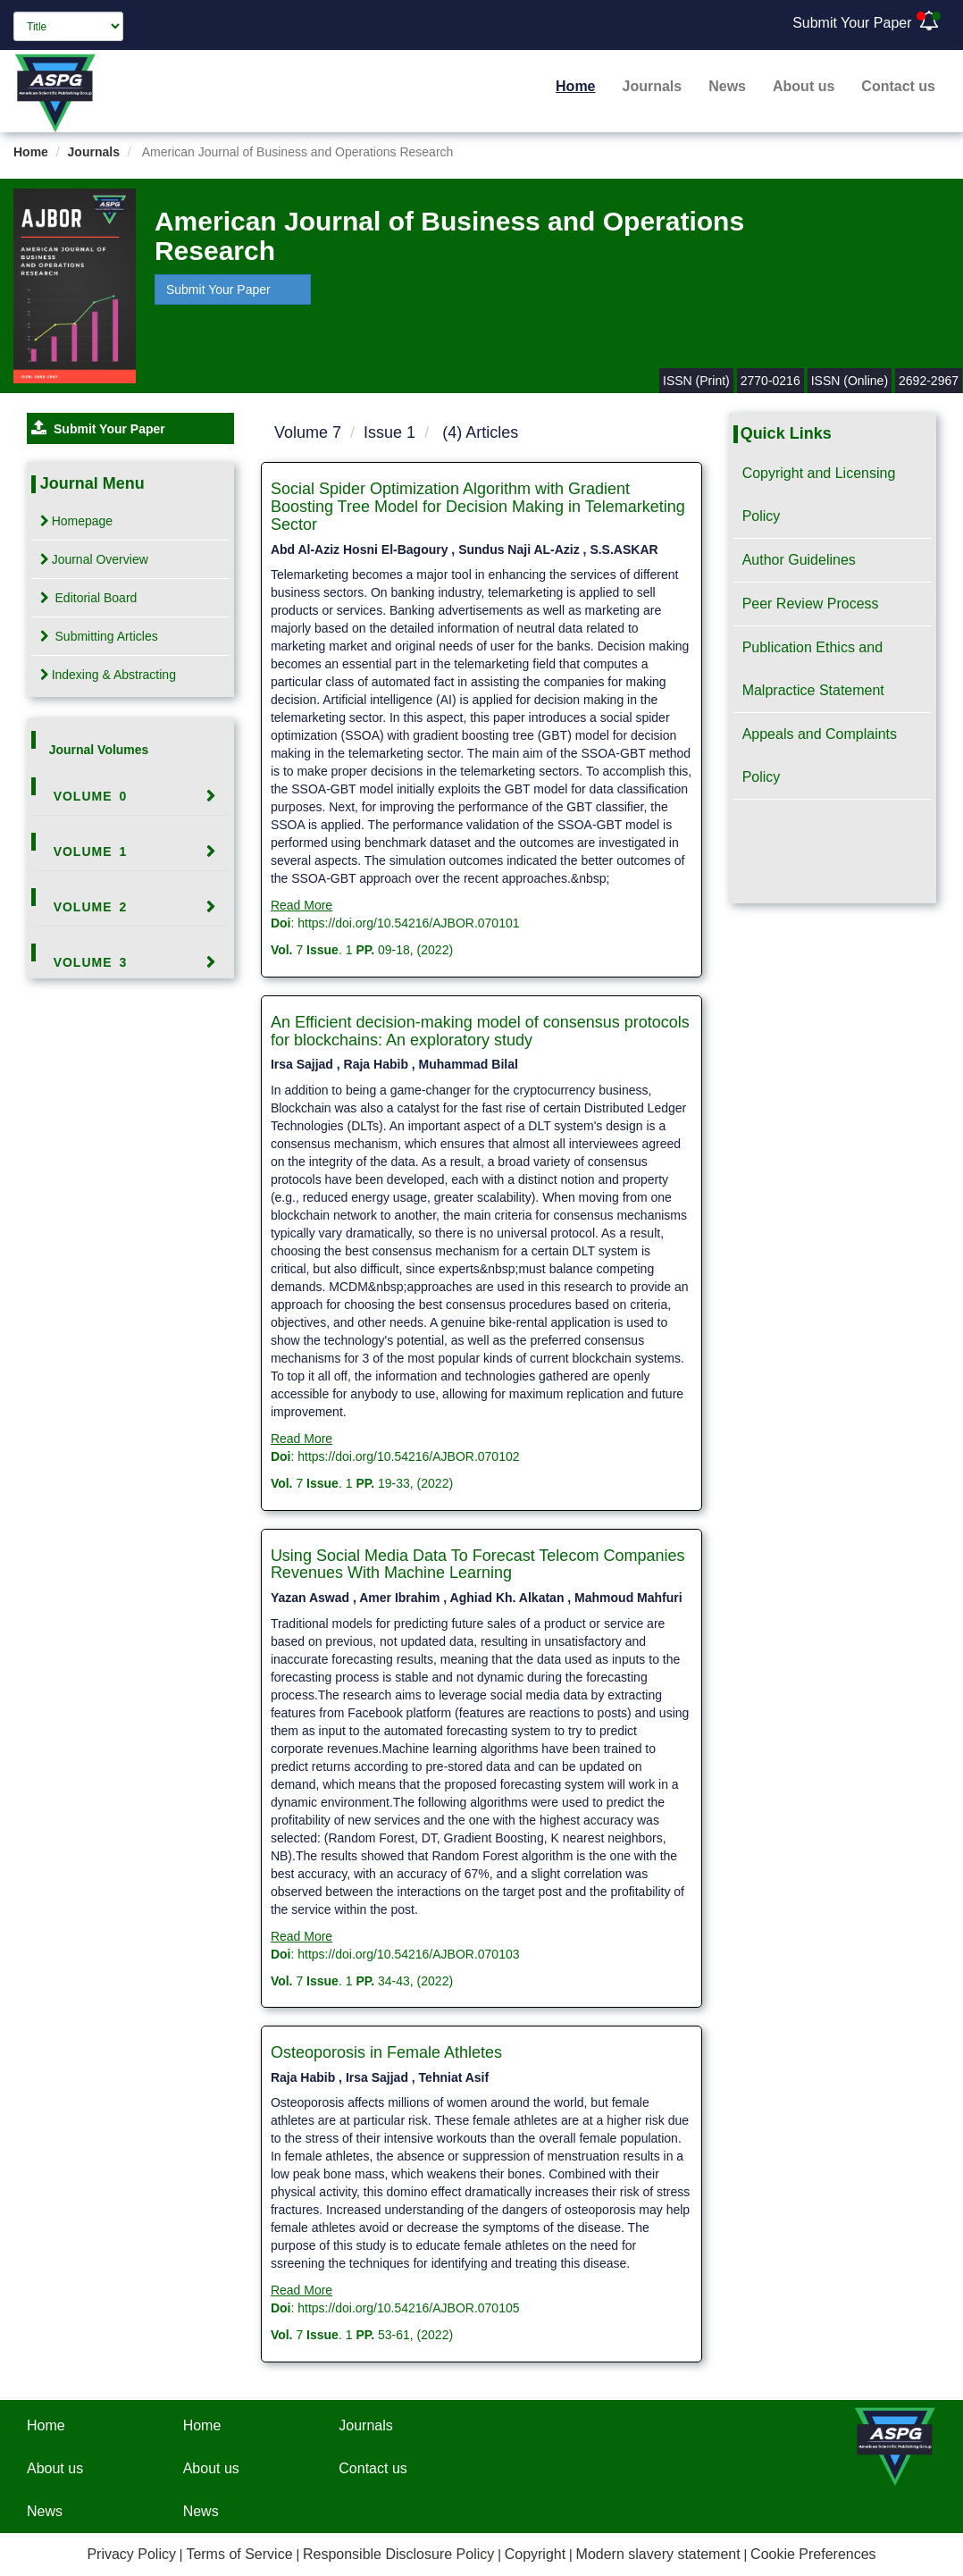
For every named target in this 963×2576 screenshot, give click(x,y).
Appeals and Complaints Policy (819, 755)
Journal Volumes (99, 750)
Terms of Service (239, 2554)
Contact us (898, 86)
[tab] (130, 796)
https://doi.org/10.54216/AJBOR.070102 (408, 1456)
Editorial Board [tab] (89, 598)
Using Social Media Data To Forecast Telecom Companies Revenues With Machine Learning (478, 1564)
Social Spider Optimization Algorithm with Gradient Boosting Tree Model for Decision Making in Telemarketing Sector (478, 506)
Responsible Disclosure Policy (398, 2554)
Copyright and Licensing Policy (819, 495)
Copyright (535, 2554)
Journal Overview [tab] (94, 559)
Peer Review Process (810, 603)
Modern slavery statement (658, 2554)
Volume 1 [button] (91, 851)
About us (803, 86)
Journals (652, 86)
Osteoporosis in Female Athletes (386, 2052)
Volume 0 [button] (91, 796)
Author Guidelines (799, 559)
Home (575, 86)
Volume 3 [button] (91, 962)
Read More (301, 905)
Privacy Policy (131, 2554)
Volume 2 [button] (91, 907)
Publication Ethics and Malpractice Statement (813, 669)
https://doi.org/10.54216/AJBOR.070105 (408, 2308)
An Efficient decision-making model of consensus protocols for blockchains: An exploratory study (480, 1031)
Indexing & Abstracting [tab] (108, 674)
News (727, 86)
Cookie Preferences (813, 2554)
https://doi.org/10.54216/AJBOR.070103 (408, 1954)
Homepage (76, 521)
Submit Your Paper (851, 22)
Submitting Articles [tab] (99, 636)
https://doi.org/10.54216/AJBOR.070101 (408, 923)
